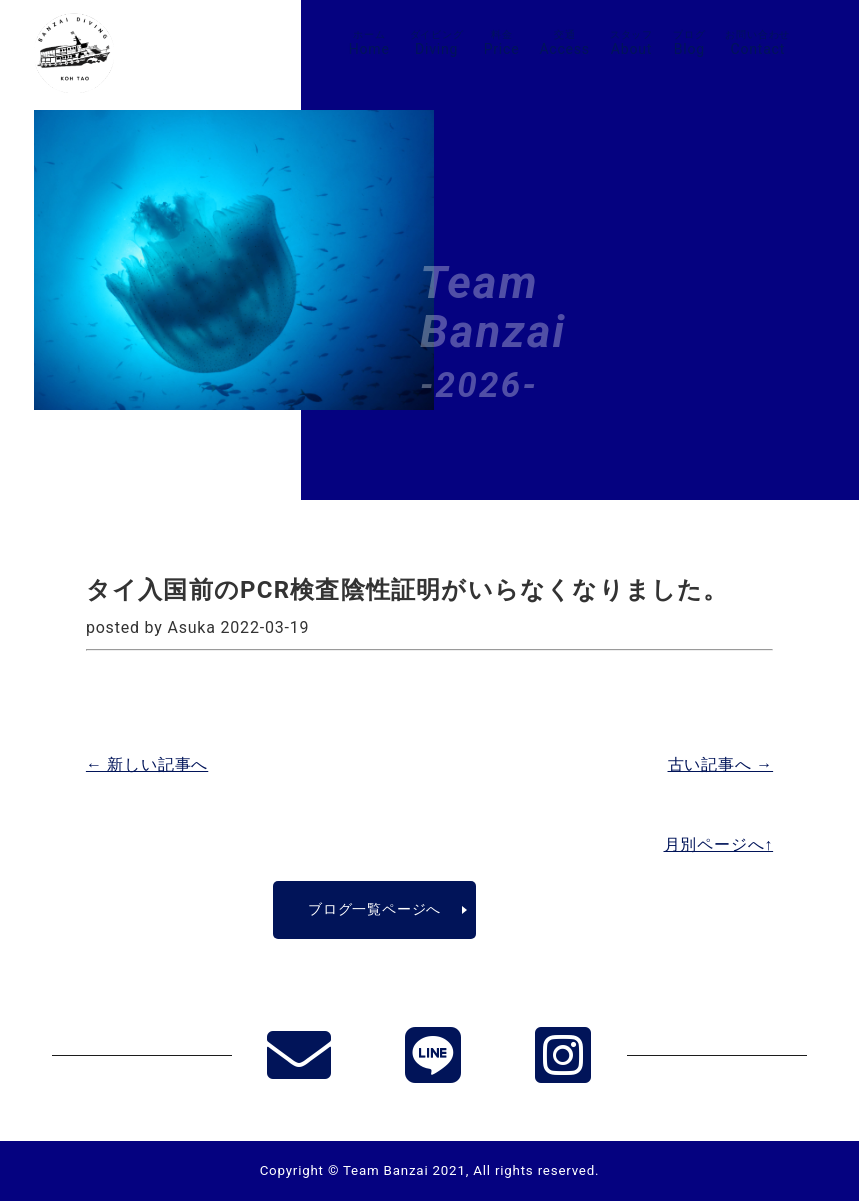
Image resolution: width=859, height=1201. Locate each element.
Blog (689, 42)
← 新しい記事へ (147, 764)
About (631, 42)
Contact (757, 42)
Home (369, 42)
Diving (437, 42)
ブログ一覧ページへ (374, 909)
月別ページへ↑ (719, 844)
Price (502, 42)
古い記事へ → (721, 764)
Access (564, 42)
